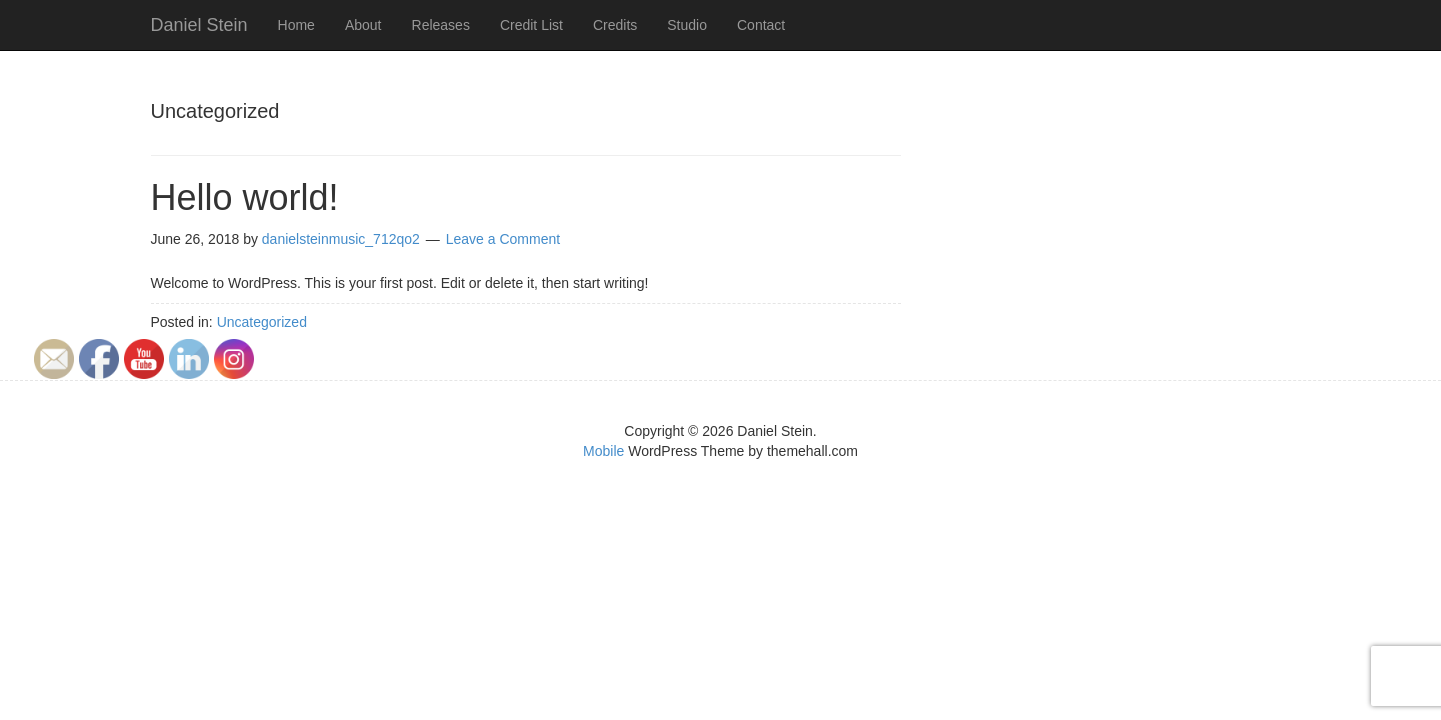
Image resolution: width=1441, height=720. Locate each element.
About (363, 25)
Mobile (603, 451)
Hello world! (245, 197)
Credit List (531, 25)
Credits (615, 25)
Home (296, 25)
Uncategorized (262, 322)
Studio (687, 25)
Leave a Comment (503, 239)
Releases (441, 25)
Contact (761, 25)
